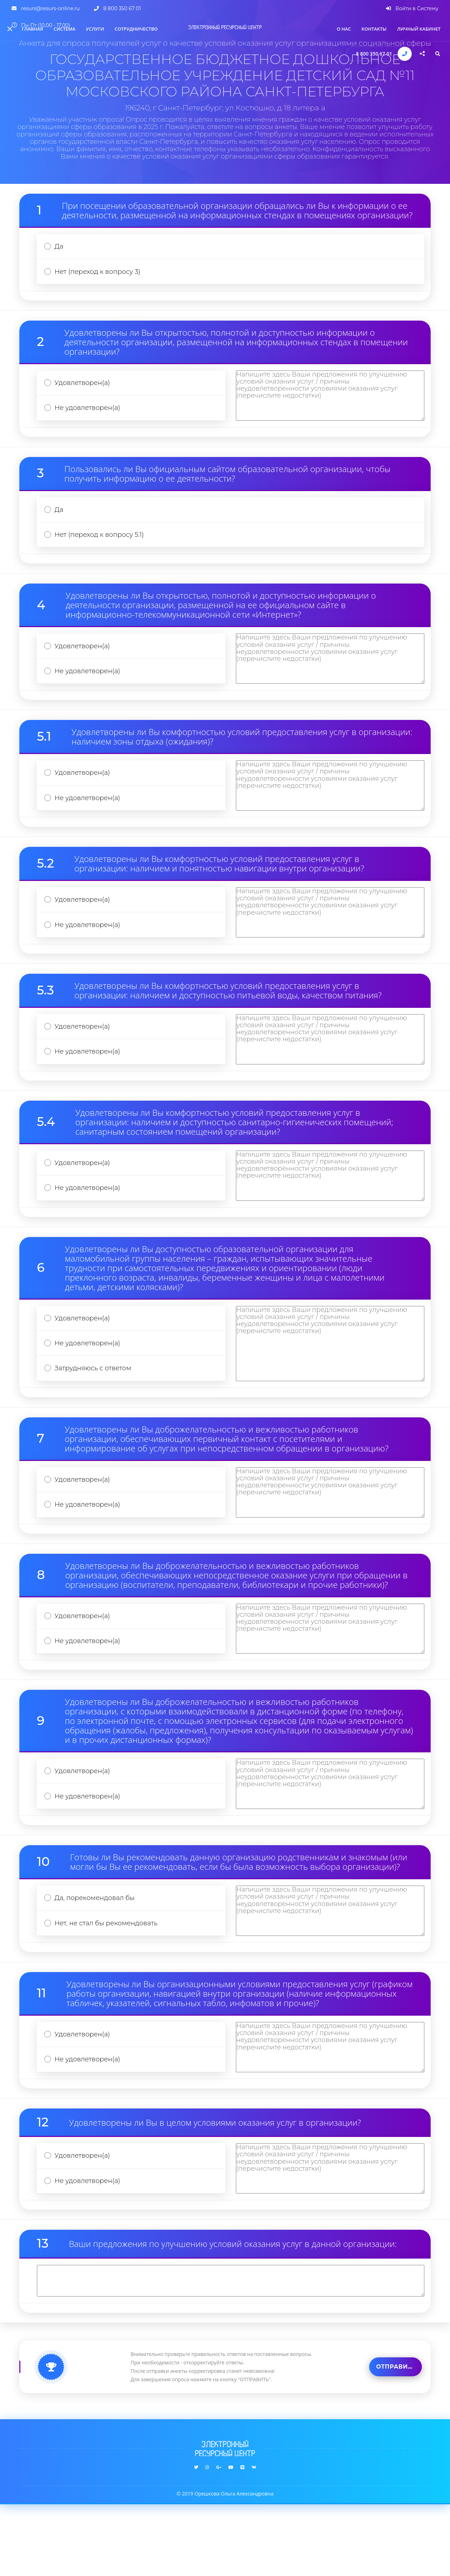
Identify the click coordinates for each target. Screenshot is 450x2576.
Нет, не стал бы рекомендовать (109, 1984)
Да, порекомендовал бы (98, 1957)
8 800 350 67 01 (374, 53)
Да (60, 247)
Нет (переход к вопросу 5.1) (102, 547)
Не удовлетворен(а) (90, 416)
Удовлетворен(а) (85, 388)
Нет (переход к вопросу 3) (101, 275)
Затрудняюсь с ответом (96, 1411)
